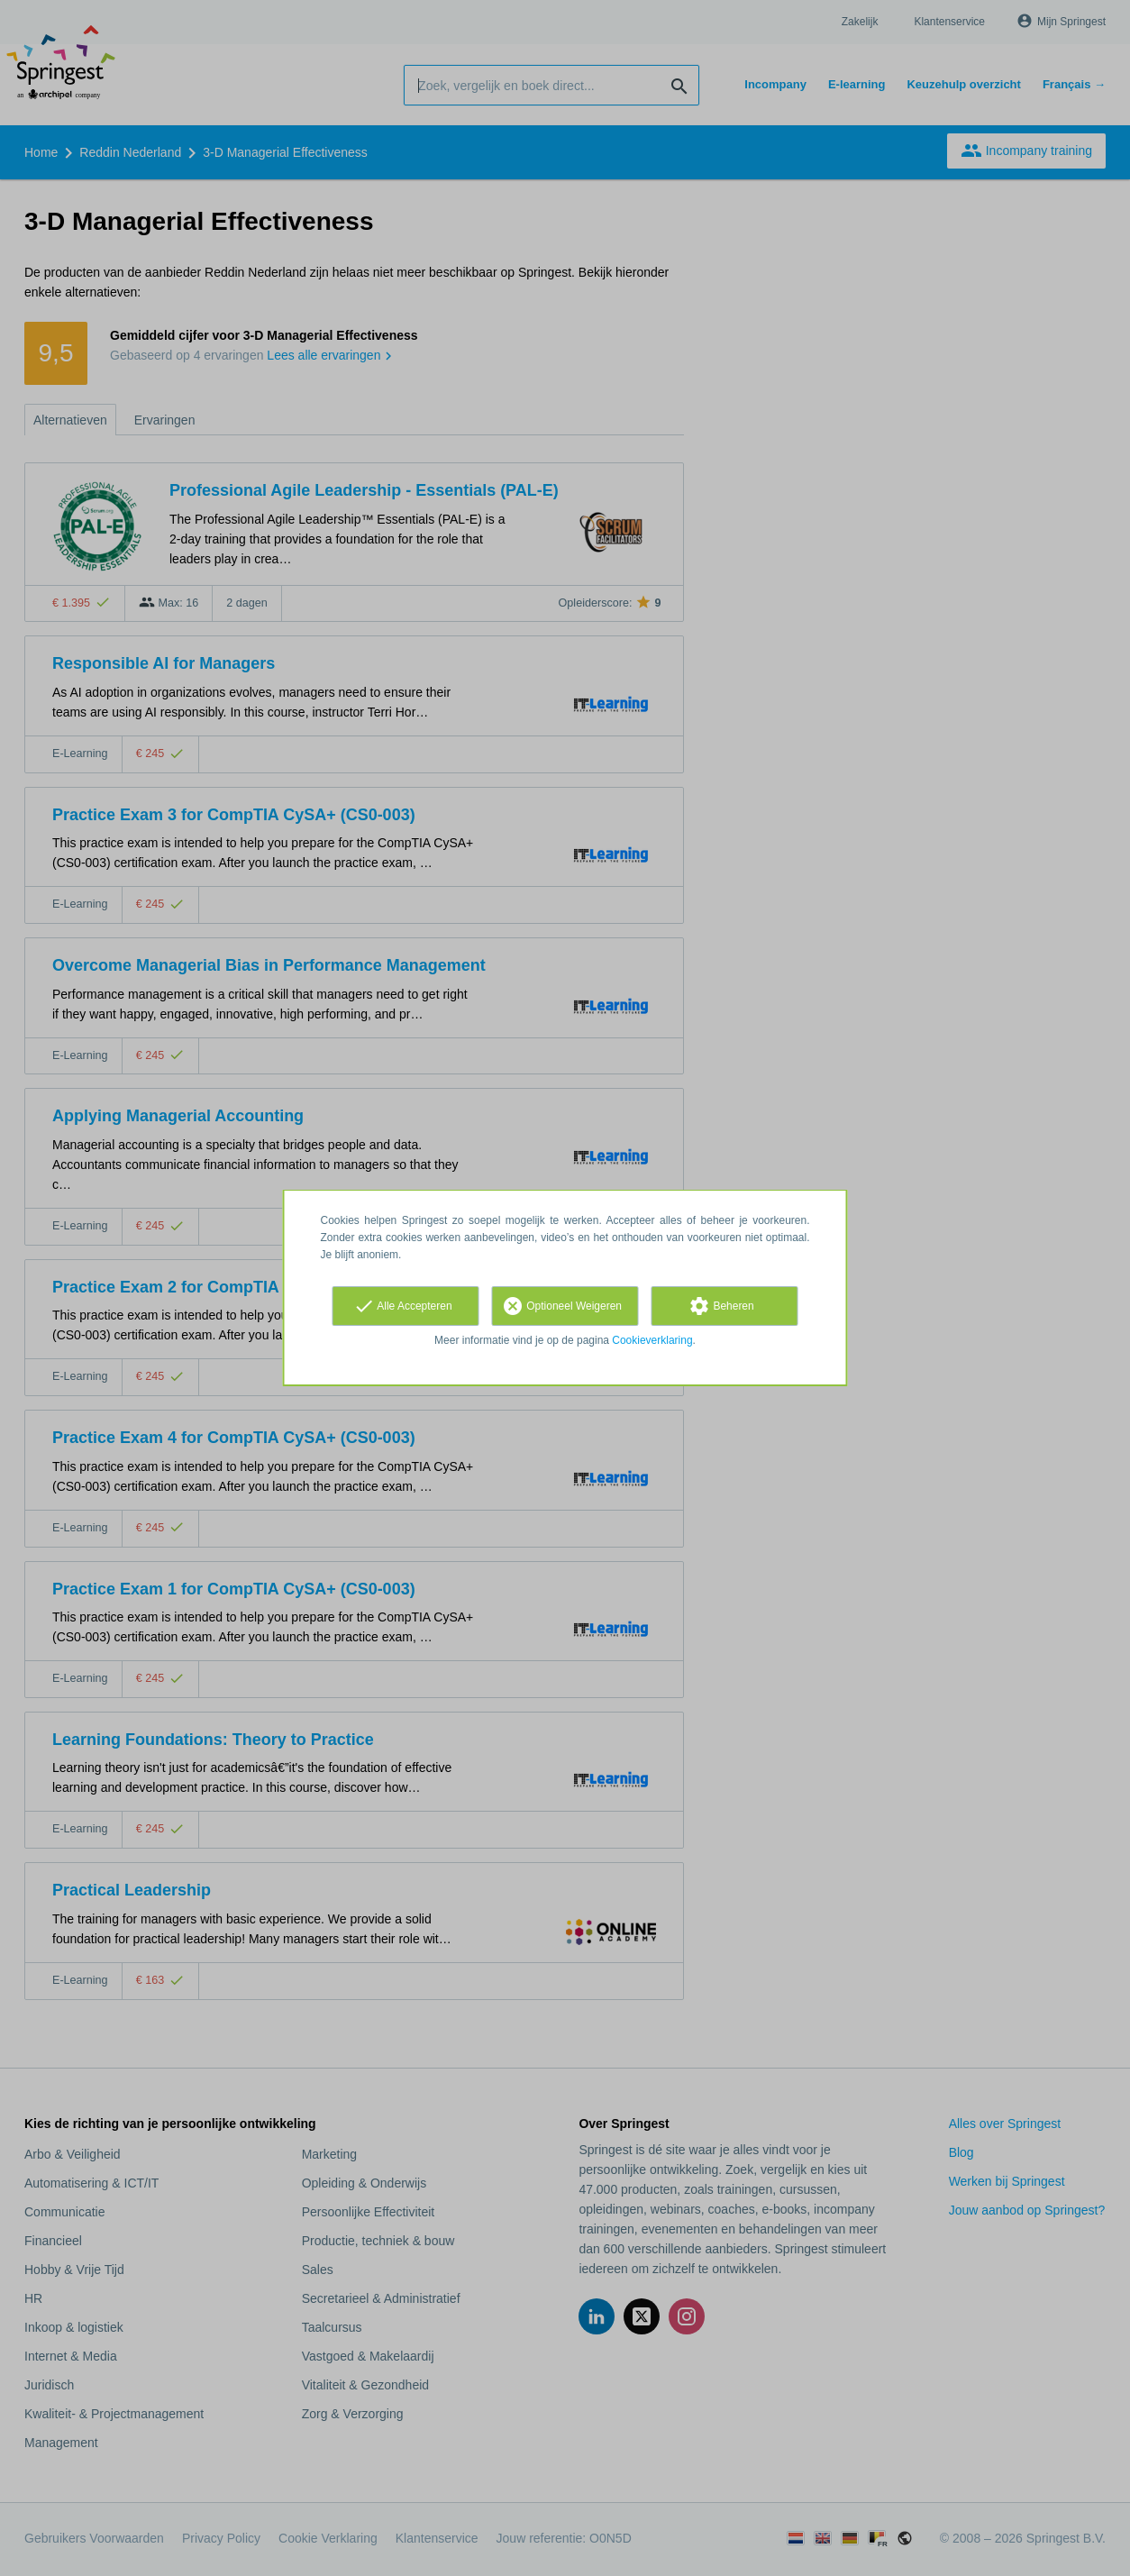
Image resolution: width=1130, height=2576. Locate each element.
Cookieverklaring (652, 1340)
